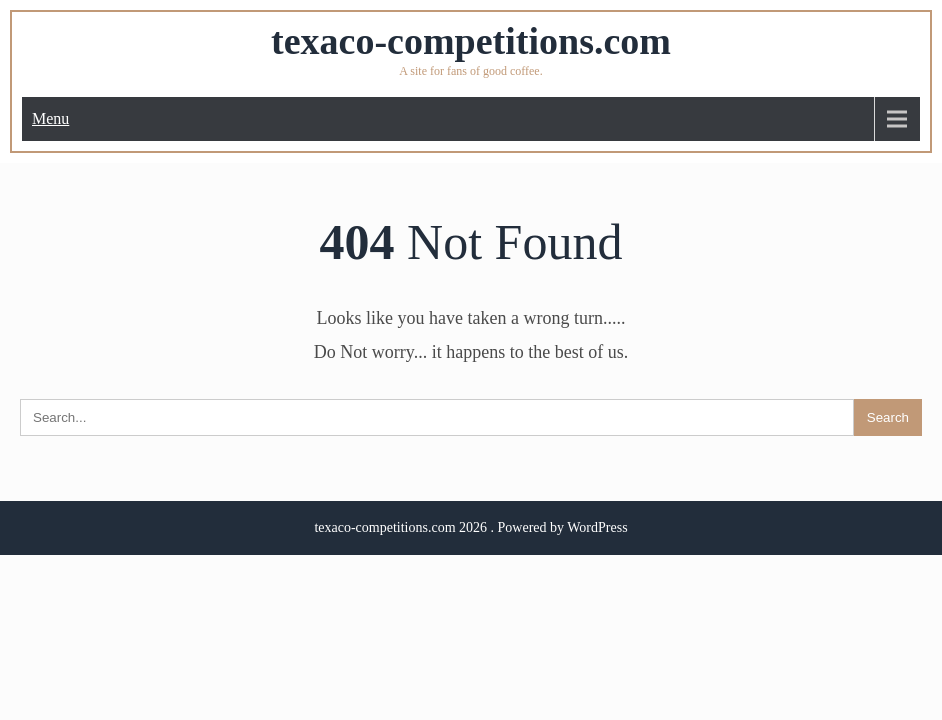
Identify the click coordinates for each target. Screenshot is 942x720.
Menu (50, 118)
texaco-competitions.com (471, 41)
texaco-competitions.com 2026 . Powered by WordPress (470, 527)
